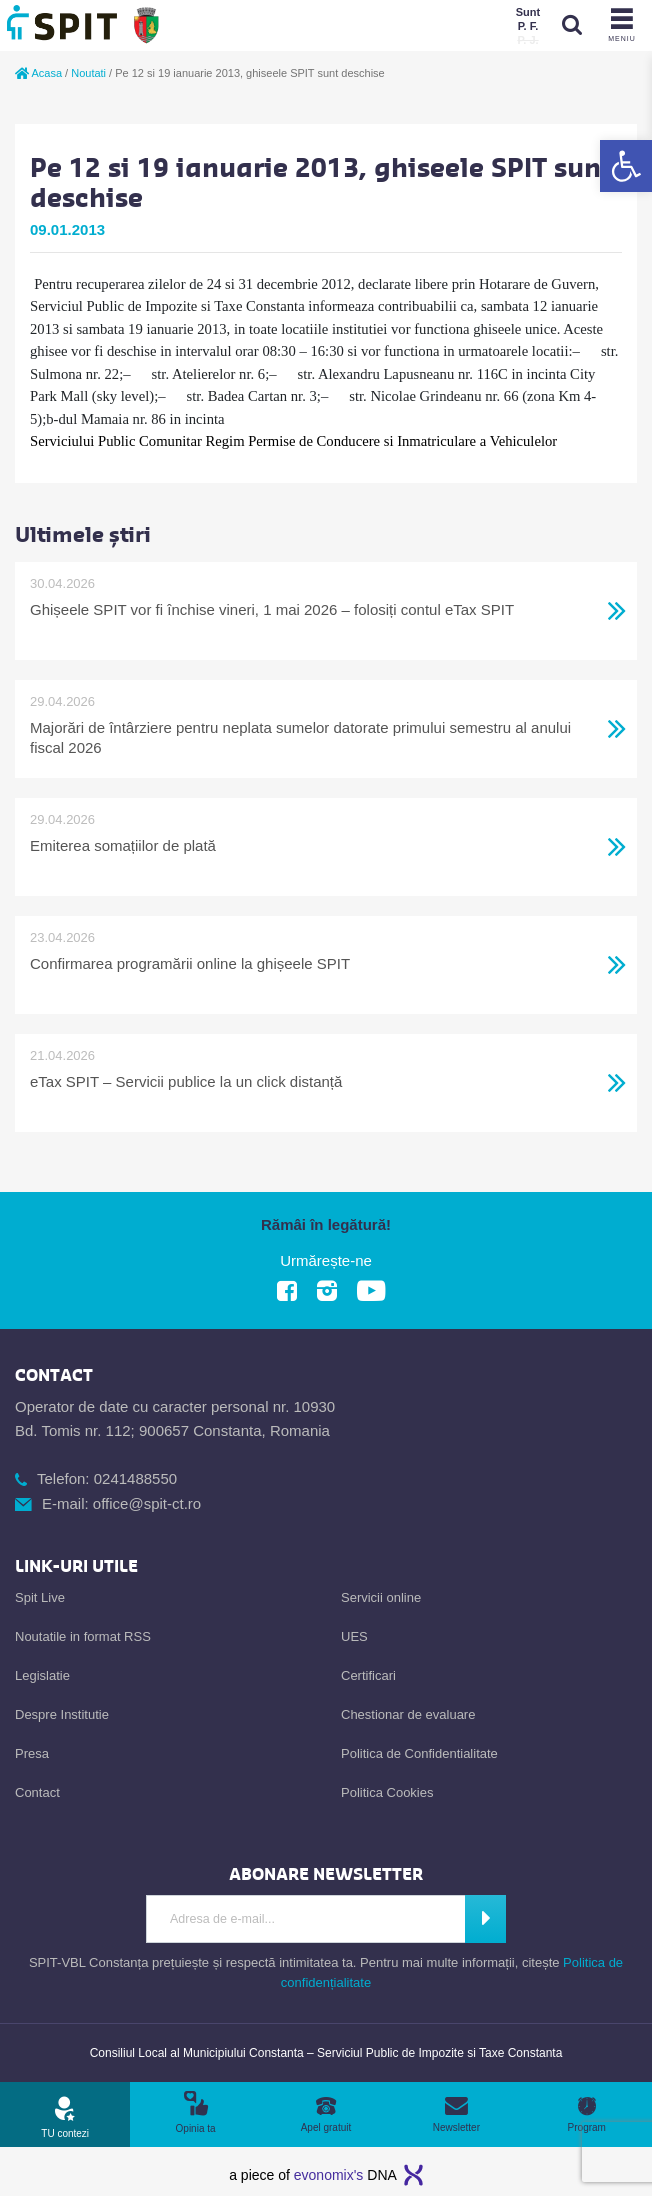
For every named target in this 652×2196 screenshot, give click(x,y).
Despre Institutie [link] (62, 1714)
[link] (626, 166)
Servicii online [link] (381, 1597)
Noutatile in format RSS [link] (83, 1636)
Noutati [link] (88, 73)
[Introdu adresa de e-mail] (306, 1919)
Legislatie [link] (42, 1675)
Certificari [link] (368, 1675)
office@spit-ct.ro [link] (147, 1503)
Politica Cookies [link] (387, 1792)
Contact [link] (37, 1792)
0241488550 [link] (135, 1478)
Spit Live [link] (40, 1597)
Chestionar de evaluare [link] (408, 1714)
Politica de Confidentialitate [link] (419, 1753)
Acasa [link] (38, 73)
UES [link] (354, 1636)
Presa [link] (32, 1753)
